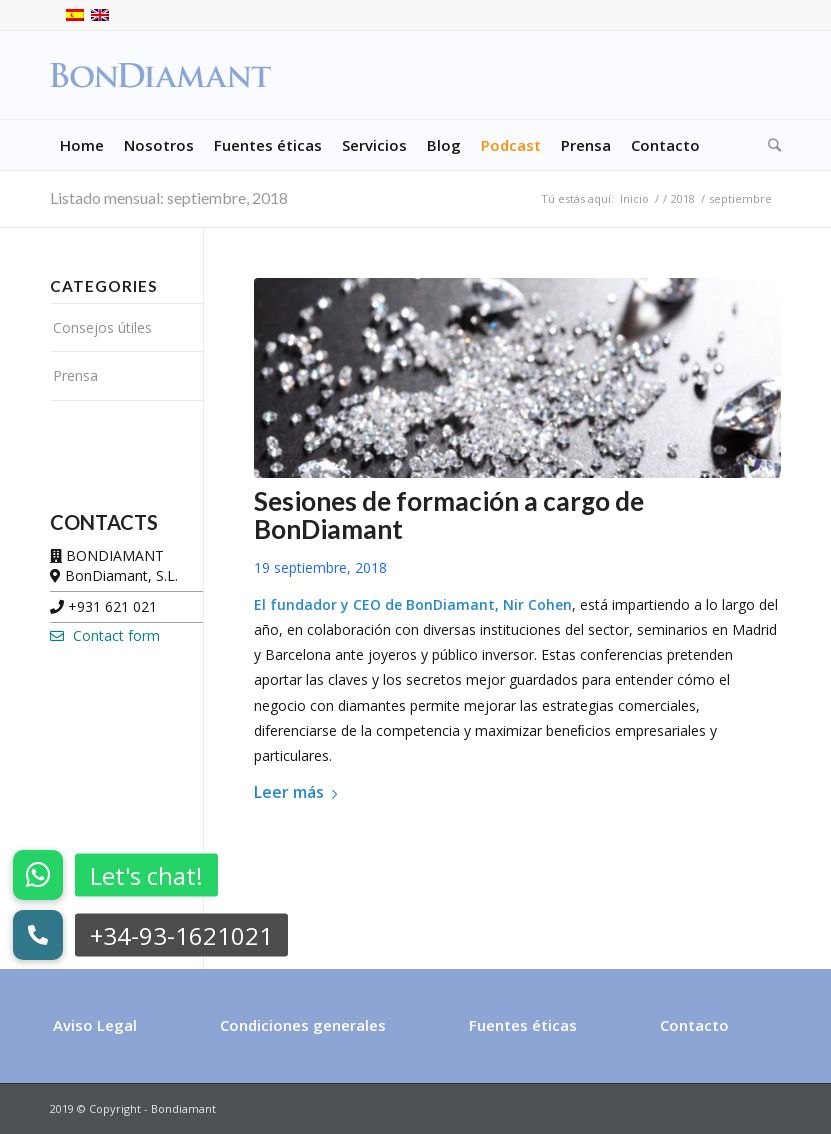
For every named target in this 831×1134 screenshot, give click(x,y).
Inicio (634, 198)
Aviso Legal (95, 1025)
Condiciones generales (303, 1025)
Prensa (75, 375)
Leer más (299, 792)
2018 (683, 198)
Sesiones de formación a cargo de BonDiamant (449, 515)
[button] (38, 935)
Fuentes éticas (523, 1025)
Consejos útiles (102, 327)
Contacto (694, 1025)
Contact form (105, 635)
